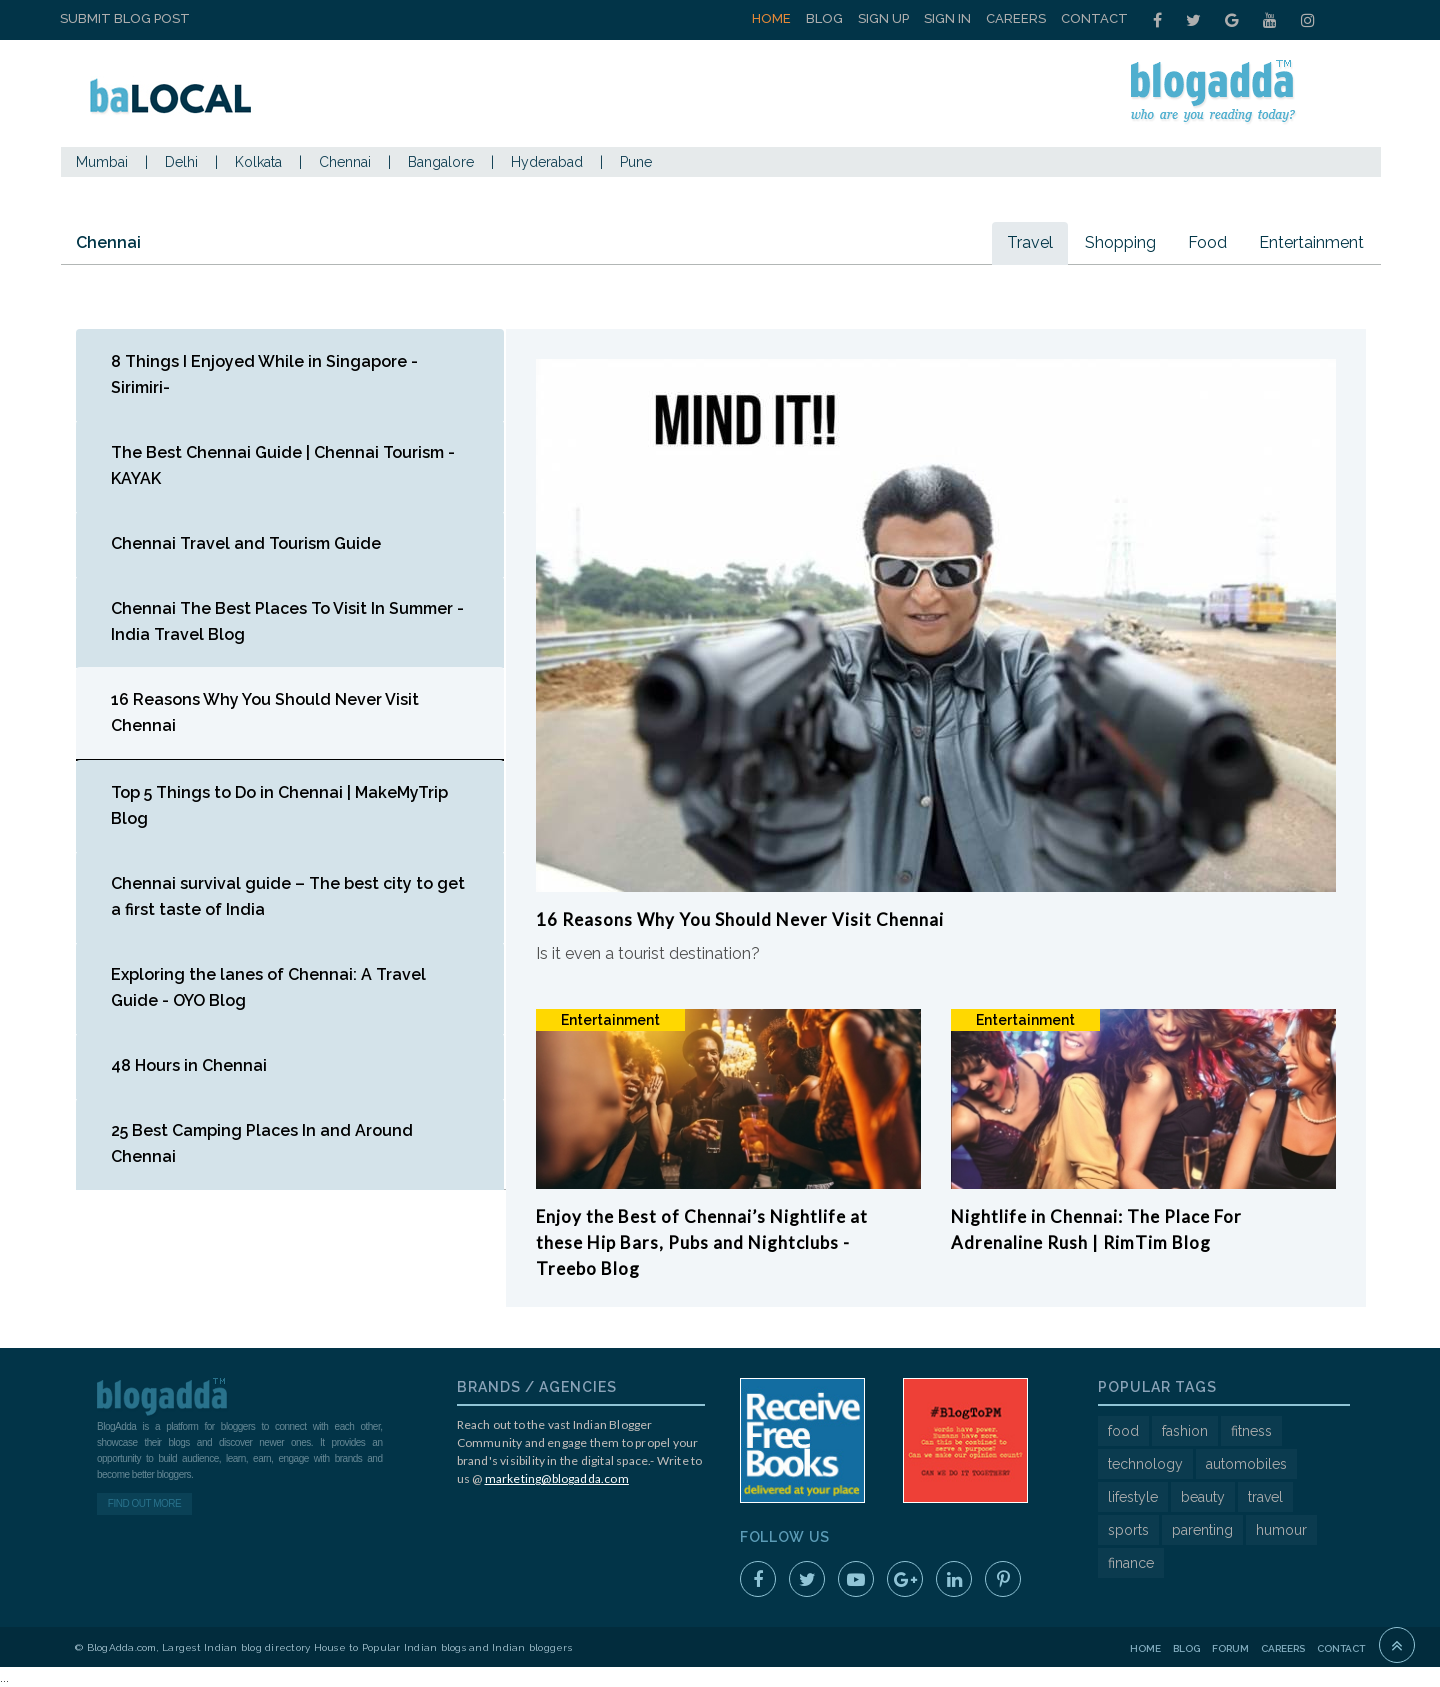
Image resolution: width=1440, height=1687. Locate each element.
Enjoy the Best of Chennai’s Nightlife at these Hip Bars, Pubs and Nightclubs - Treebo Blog (702, 1242)
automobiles (1246, 1464)
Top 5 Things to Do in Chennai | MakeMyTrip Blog (279, 805)
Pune (636, 162)
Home (771, 18)
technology (1145, 1464)
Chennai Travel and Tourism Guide (246, 543)
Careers (1016, 18)
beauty (1203, 1497)
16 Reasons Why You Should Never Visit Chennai (265, 712)
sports (1128, 1530)
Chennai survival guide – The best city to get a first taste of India (288, 896)
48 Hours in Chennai (189, 1065)
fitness (1251, 1431)
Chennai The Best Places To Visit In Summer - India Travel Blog (287, 621)
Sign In (947, 18)
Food (1207, 242)
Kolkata (258, 162)
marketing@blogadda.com (557, 1478)
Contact (1094, 18)
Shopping (1120, 242)
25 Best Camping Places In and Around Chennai (262, 1143)
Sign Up (883, 18)
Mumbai (102, 162)
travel (1265, 1497)
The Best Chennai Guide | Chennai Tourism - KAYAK (283, 465)
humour (1281, 1530)
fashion (1185, 1431)
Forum (1230, 1648)
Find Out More (144, 1503)
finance (1131, 1563)
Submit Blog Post (125, 18)
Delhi (181, 162)
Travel (1030, 242)
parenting (1202, 1530)
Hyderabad (547, 162)
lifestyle (1133, 1497)
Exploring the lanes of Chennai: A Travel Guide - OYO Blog (268, 987)
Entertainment (1311, 242)
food (1123, 1431)
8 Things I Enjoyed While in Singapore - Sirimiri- (264, 374)
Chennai (345, 162)
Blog (824, 18)
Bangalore (441, 162)
